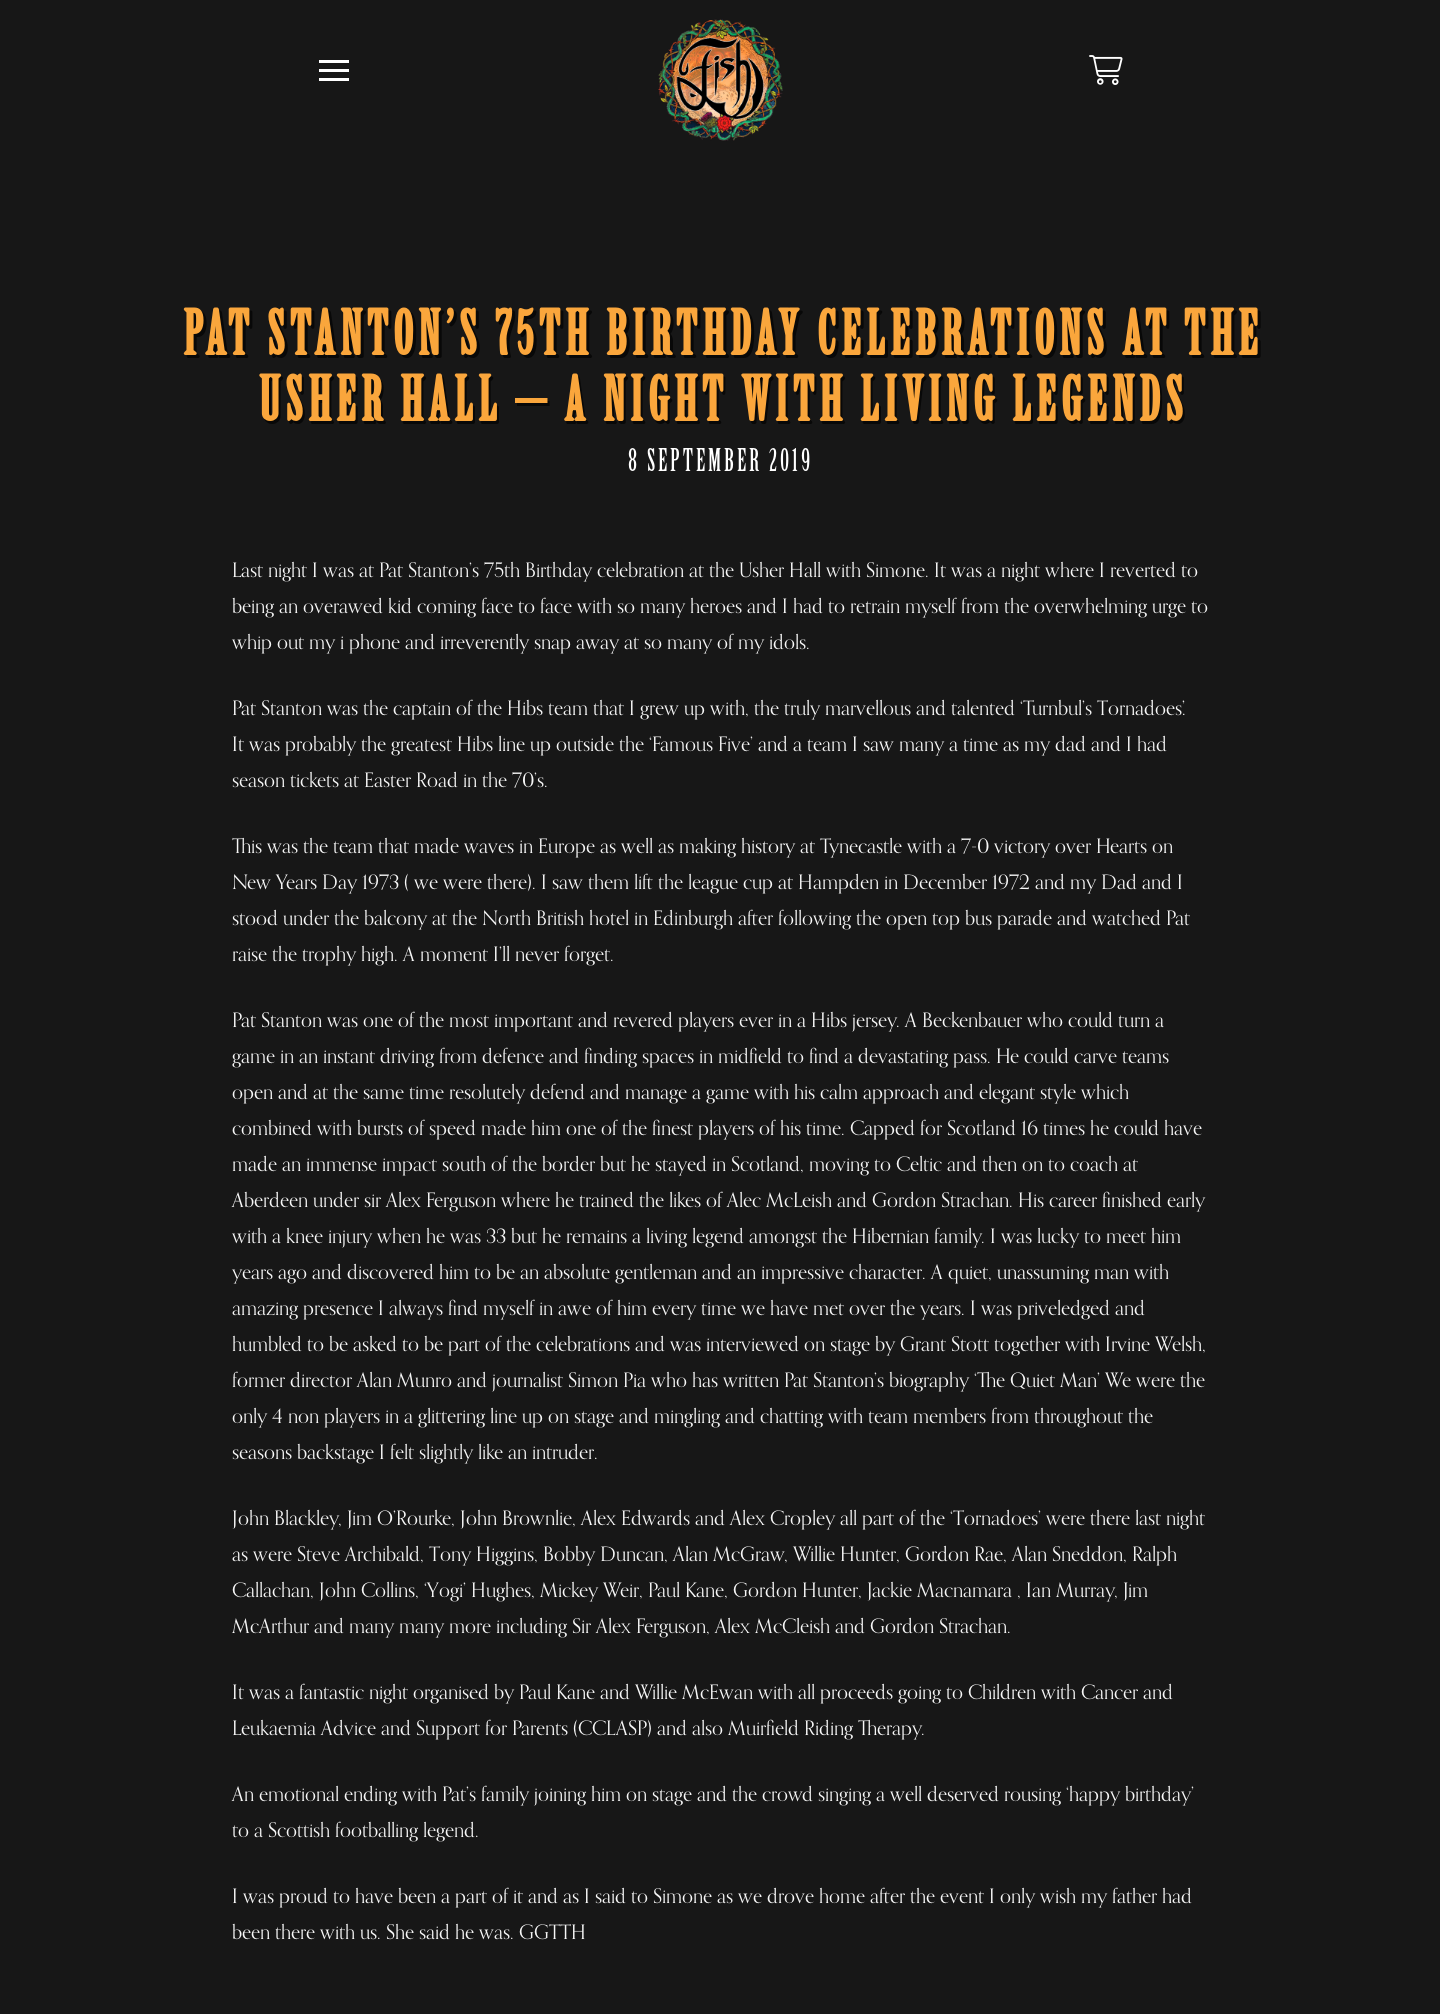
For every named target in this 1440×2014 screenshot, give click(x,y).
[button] (334, 70)
